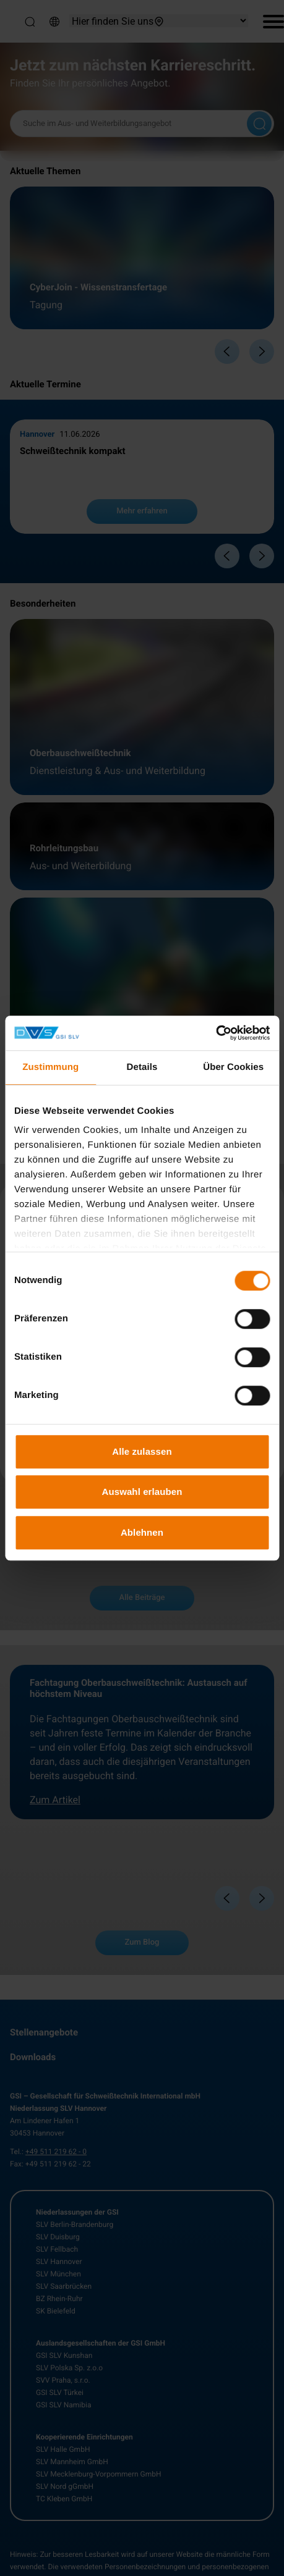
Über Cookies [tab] (233, 1067)
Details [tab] (142, 1067)
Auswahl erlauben (142, 1491)
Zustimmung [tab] (50, 1067)
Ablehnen (142, 1532)
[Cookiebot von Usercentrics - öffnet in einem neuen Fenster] (215, 1033)
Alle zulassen (141, 1451)
